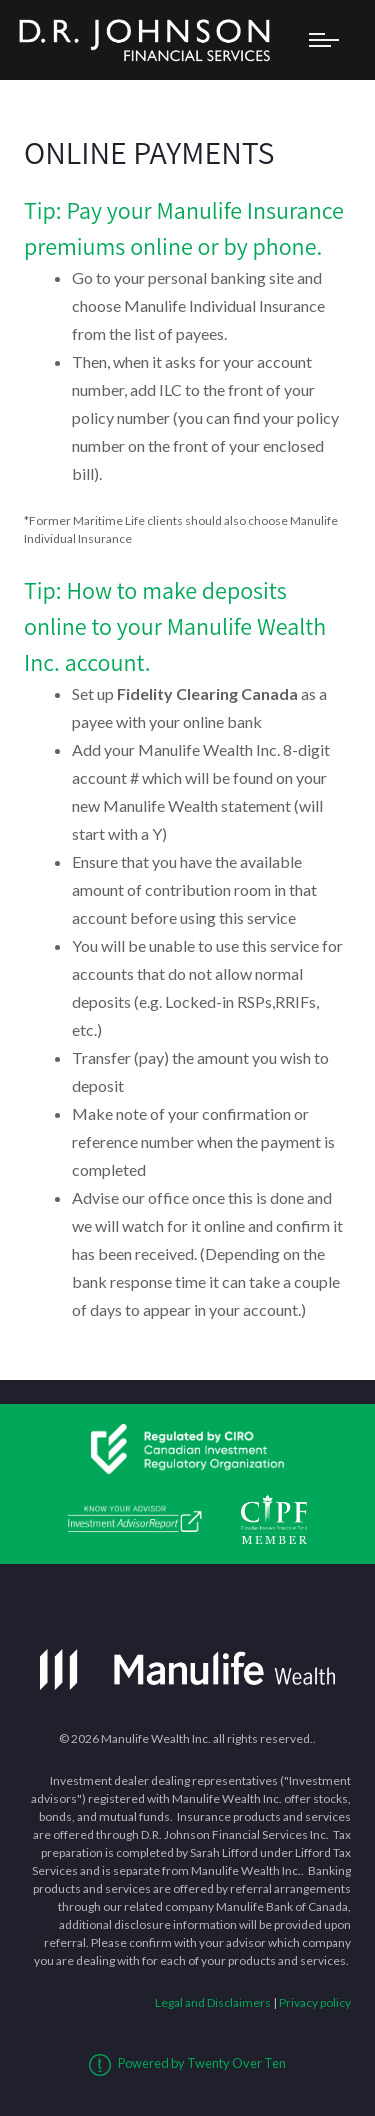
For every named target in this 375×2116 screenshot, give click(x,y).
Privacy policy (315, 2002)
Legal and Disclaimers (213, 2002)
